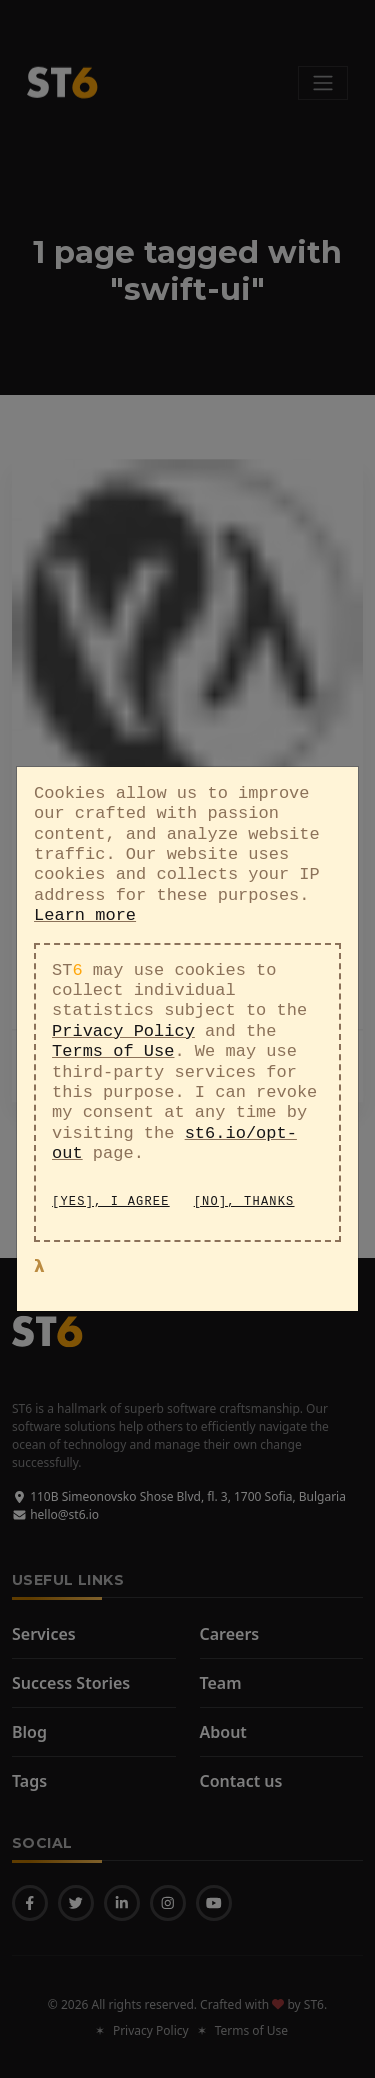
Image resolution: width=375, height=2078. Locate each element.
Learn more (85, 890)
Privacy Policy (123, 1005)
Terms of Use (113, 1026)
